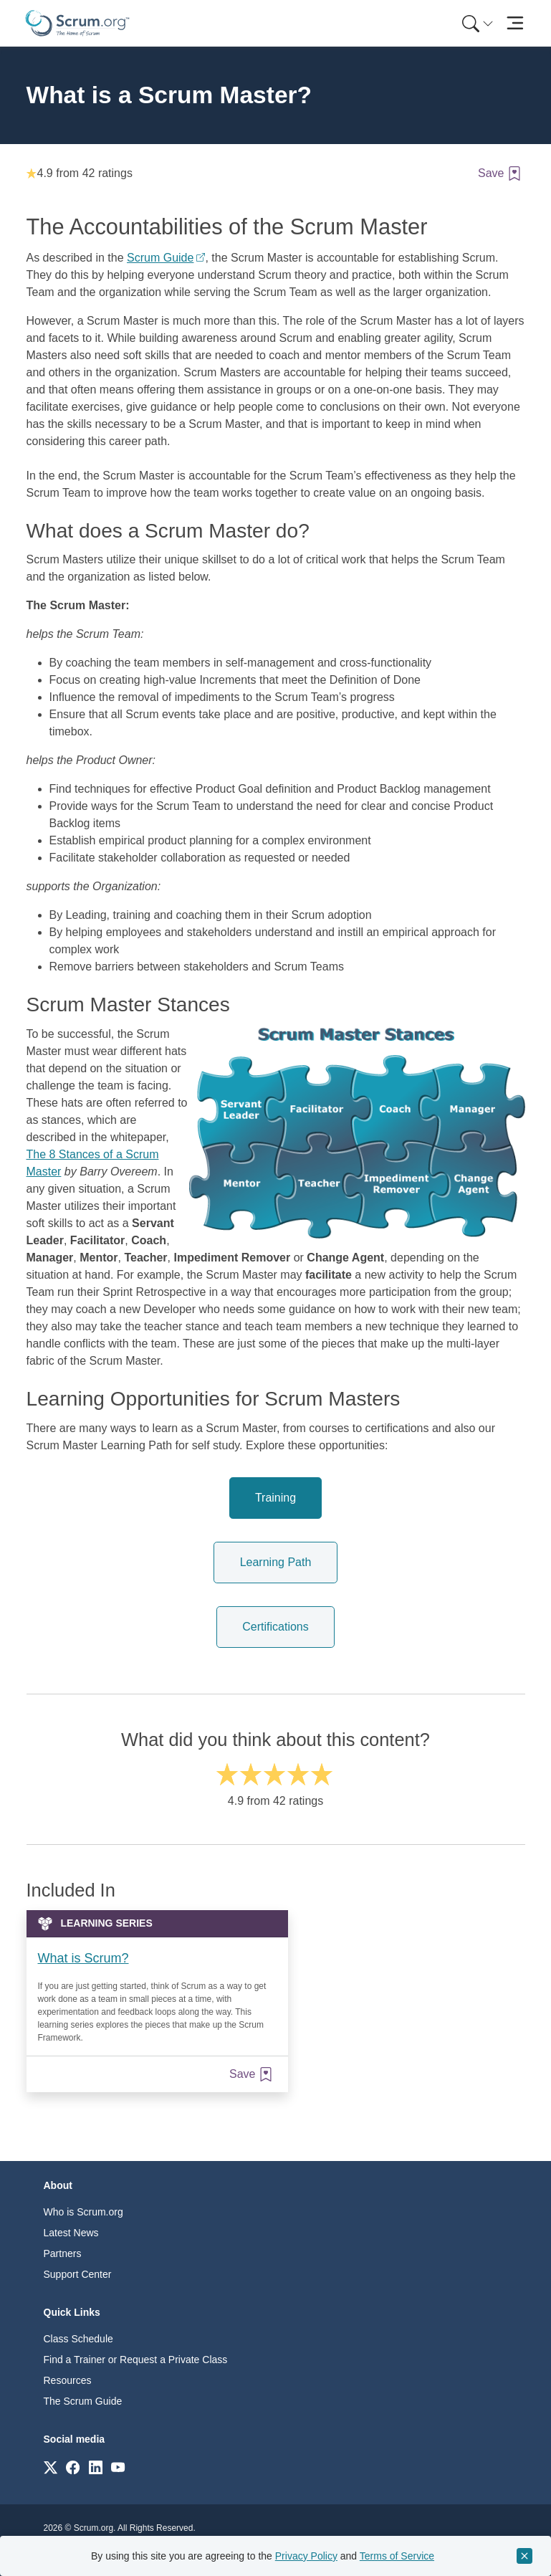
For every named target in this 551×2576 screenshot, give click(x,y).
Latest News (71, 2232)
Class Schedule (78, 2338)
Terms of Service (397, 2556)
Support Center (78, 2274)
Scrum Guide (160, 258)
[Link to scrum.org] (50, 2467)
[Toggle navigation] (515, 23)
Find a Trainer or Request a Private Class (136, 2359)
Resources (68, 2380)
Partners (63, 2253)
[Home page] (77, 23)
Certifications (275, 1627)
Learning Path (276, 1562)
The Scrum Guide (83, 2401)
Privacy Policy (306, 2556)
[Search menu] (478, 23)
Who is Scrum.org (83, 2212)
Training (275, 1498)
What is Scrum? (83, 1958)
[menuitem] (476, 23)
